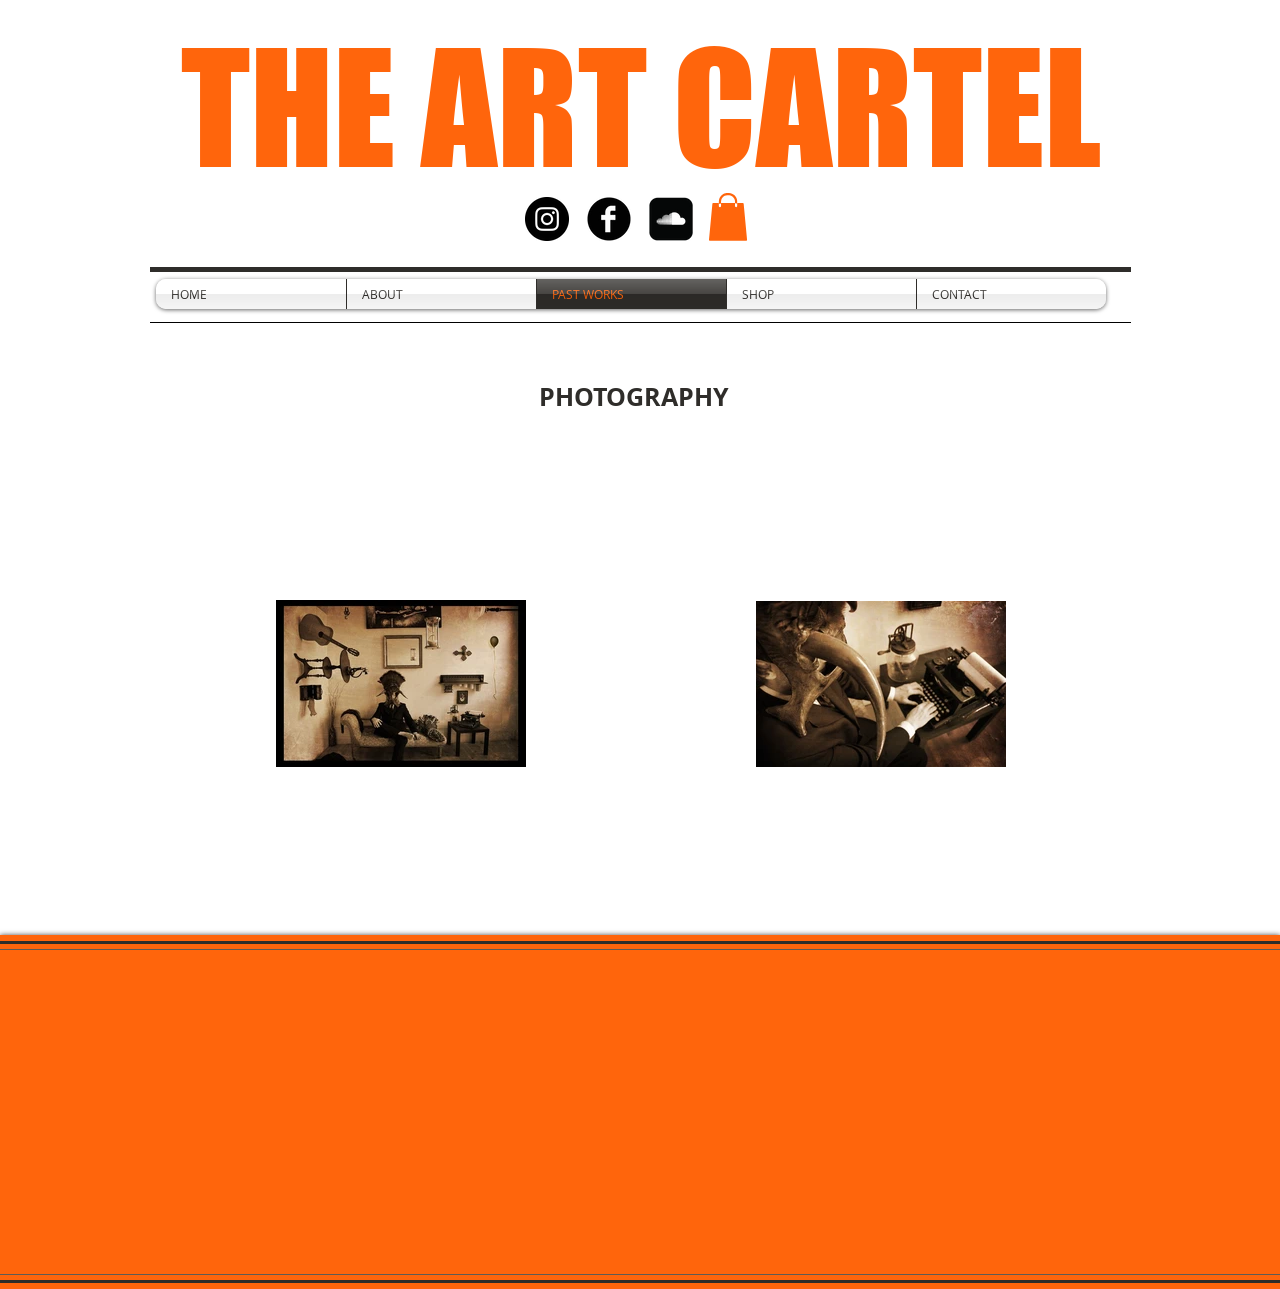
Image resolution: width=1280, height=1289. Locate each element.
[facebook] (609, 219)
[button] (728, 217)
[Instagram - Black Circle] (547, 219)
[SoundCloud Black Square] (671, 219)
